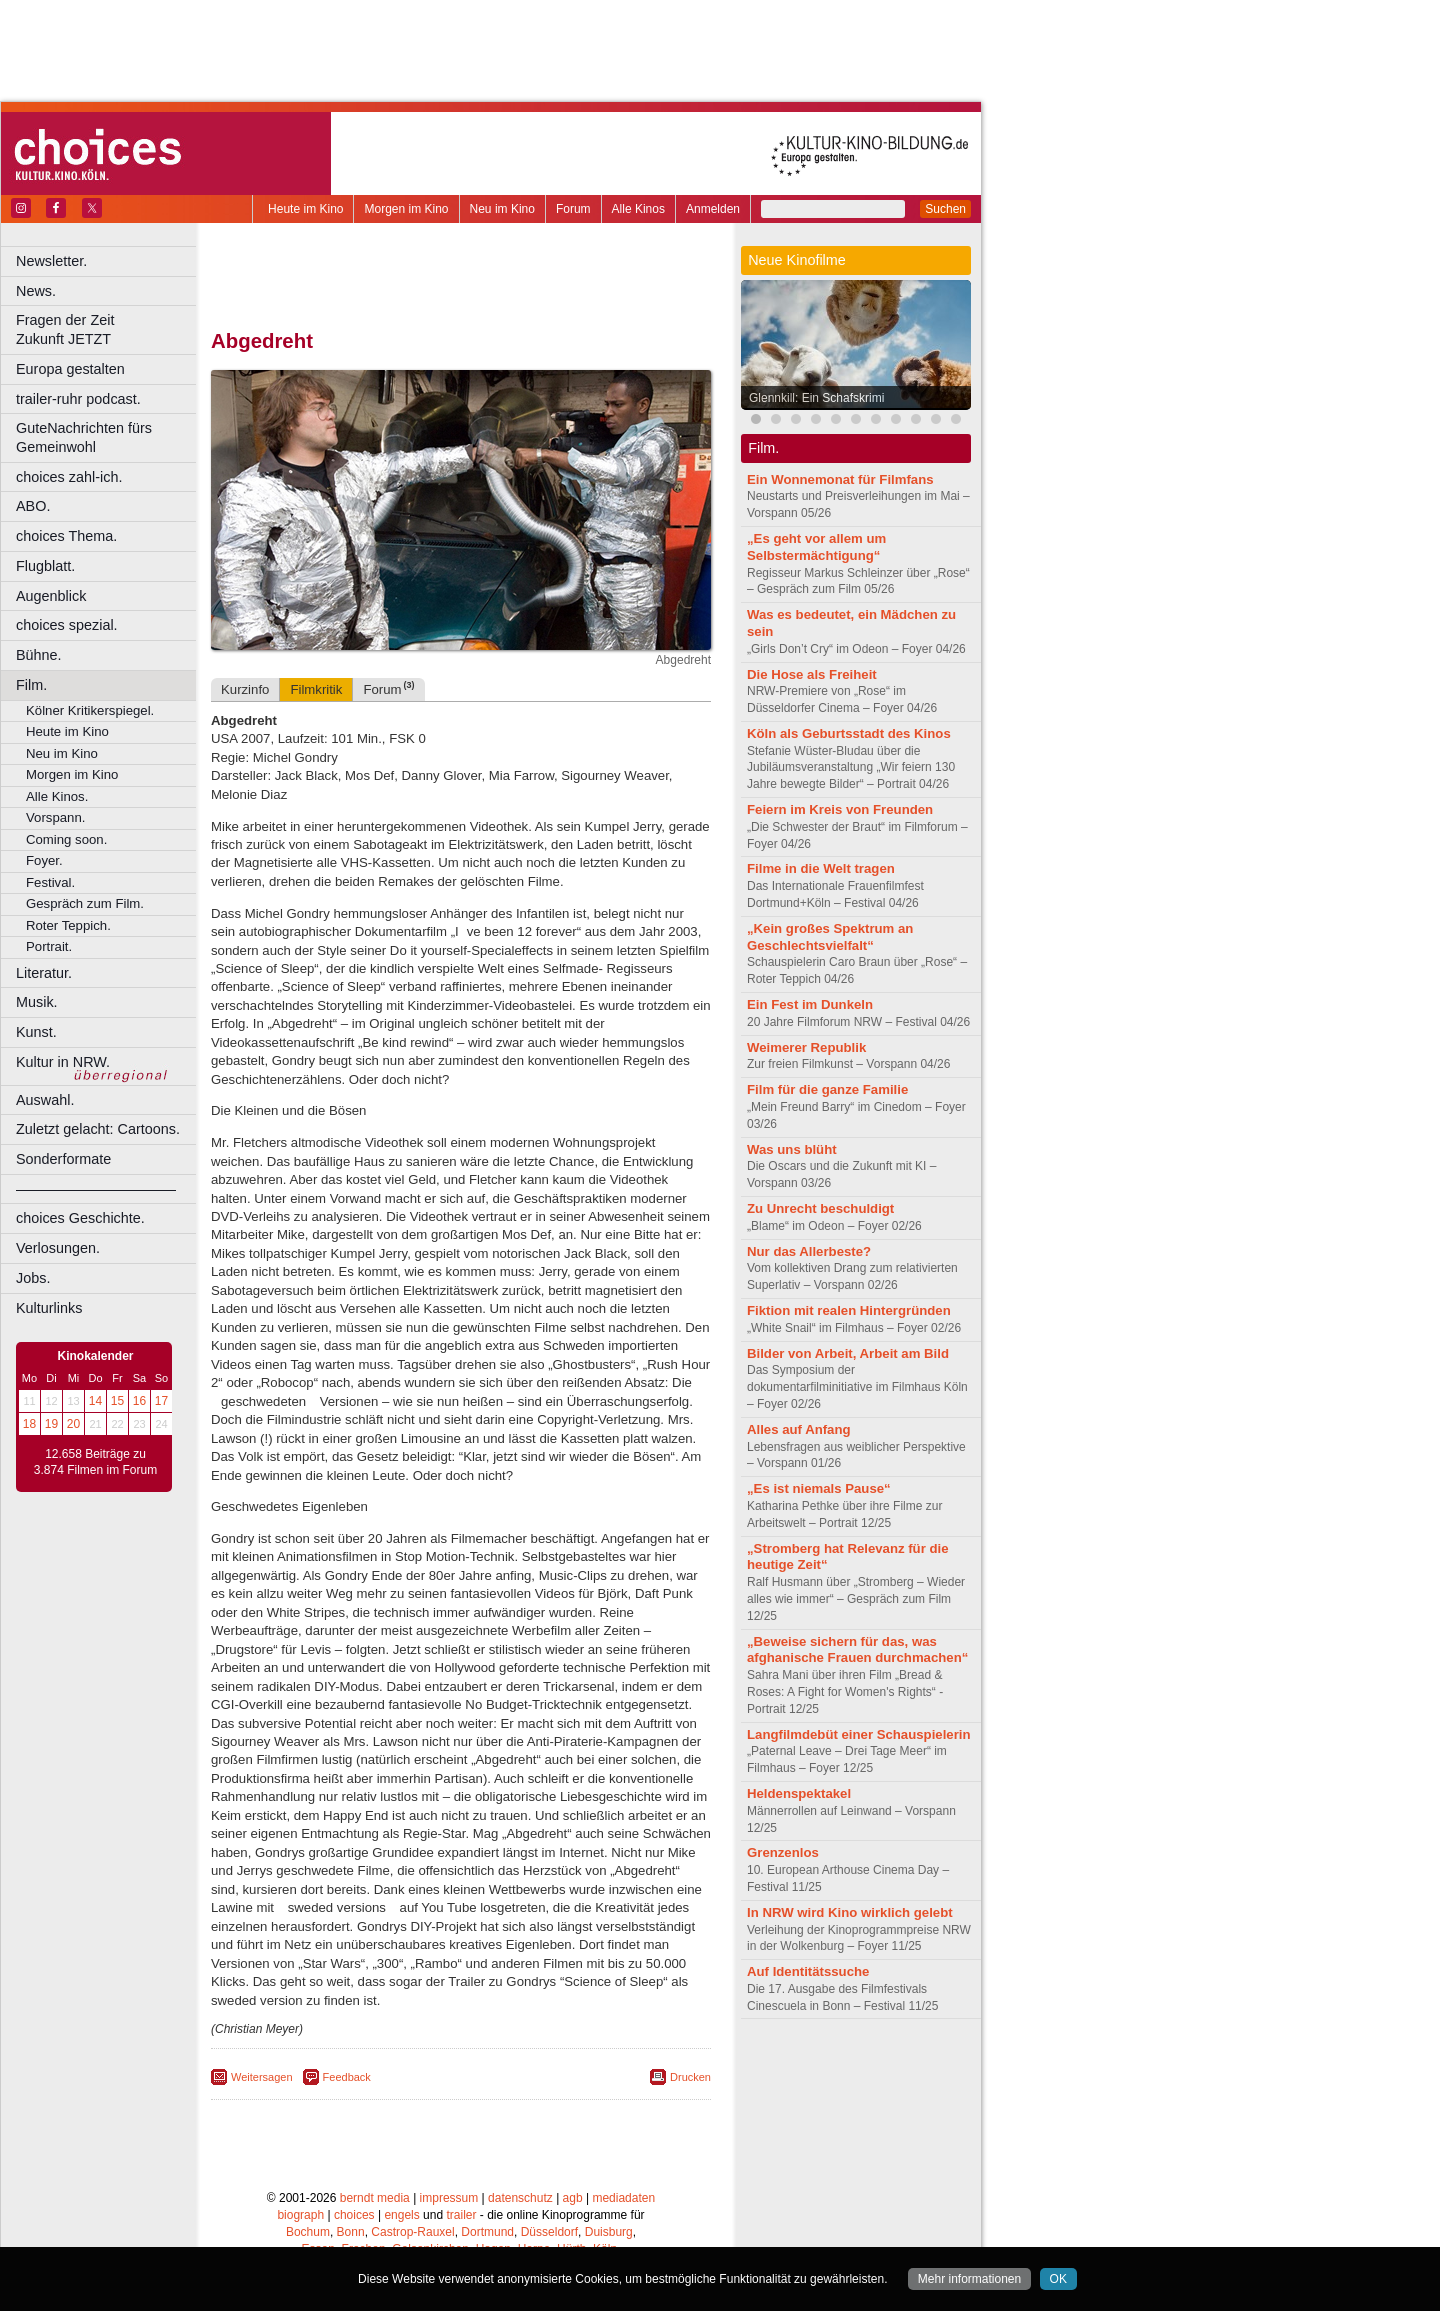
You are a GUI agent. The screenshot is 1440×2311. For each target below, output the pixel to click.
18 (29, 1424)
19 (51, 1424)
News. (36, 291)
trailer (461, 2215)
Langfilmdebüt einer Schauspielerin (859, 1734)
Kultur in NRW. (63, 1062)
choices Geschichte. (80, 1218)
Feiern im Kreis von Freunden (840, 809)
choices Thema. (66, 536)
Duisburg (609, 2232)
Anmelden (713, 209)
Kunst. (36, 1032)
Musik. (37, 1002)
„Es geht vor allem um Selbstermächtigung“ (816, 547)
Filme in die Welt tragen (821, 868)
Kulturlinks (49, 1308)
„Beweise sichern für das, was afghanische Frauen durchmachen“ (857, 1650)
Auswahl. (45, 1100)
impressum (449, 2198)
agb (573, 2198)
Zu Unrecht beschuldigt (820, 1208)
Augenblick (51, 596)
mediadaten (623, 2198)
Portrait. (49, 946)
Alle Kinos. (57, 796)
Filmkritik (316, 689)
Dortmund (487, 2232)
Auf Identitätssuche (808, 1971)
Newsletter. (51, 261)
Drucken (690, 2077)
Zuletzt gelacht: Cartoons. (98, 1129)
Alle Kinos (638, 209)
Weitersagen (262, 2077)
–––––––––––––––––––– (96, 1189)
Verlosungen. (58, 1248)
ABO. (33, 506)
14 (95, 1401)
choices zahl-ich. (69, 477)
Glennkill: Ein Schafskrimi (816, 398)
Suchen (945, 209)
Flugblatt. (45, 566)
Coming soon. (66, 839)
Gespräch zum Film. (85, 903)
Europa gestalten (70, 369)
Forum (573, 209)
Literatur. (44, 973)
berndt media (375, 2198)
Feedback (347, 2077)
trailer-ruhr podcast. (78, 399)
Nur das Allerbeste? (809, 1251)
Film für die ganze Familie (827, 1089)
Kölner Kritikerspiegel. (90, 710)
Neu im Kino (502, 209)
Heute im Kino (305, 209)
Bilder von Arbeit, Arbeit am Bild (848, 1353)
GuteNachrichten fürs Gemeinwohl (84, 437)
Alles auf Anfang (799, 1429)
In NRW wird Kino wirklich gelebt (850, 1912)
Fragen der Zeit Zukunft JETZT (108, 329)
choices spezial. (67, 625)
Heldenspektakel (799, 1793)
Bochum (308, 2232)
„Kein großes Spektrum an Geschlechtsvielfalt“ (830, 937)
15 (117, 1401)
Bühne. (39, 655)
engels (401, 2215)
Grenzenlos (783, 1852)
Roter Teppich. (68, 925)
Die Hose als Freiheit (812, 674)
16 (139, 1401)
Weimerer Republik (806, 1047)
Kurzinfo (245, 689)
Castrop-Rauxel (412, 2232)
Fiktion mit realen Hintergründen (849, 1310)
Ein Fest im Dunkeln (810, 1004)
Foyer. (44, 860)
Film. (31, 685)
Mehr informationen (969, 2279)
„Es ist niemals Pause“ (819, 1488)
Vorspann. (55, 817)
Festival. (50, 882)
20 (73, 1424)
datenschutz (520, 2198)
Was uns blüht (792, 1149)
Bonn (351, 2232)
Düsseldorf (549, 2232)
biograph (300, 2215)
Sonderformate (63, 1159)
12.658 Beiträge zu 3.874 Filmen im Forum (95, 1462)
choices (354, 2215)
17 (161, 1401)
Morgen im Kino (406, 209)
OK (1058, 2279)
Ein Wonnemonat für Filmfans (840, 479)
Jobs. (33, 1278)
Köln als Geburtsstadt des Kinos (849, 733)
